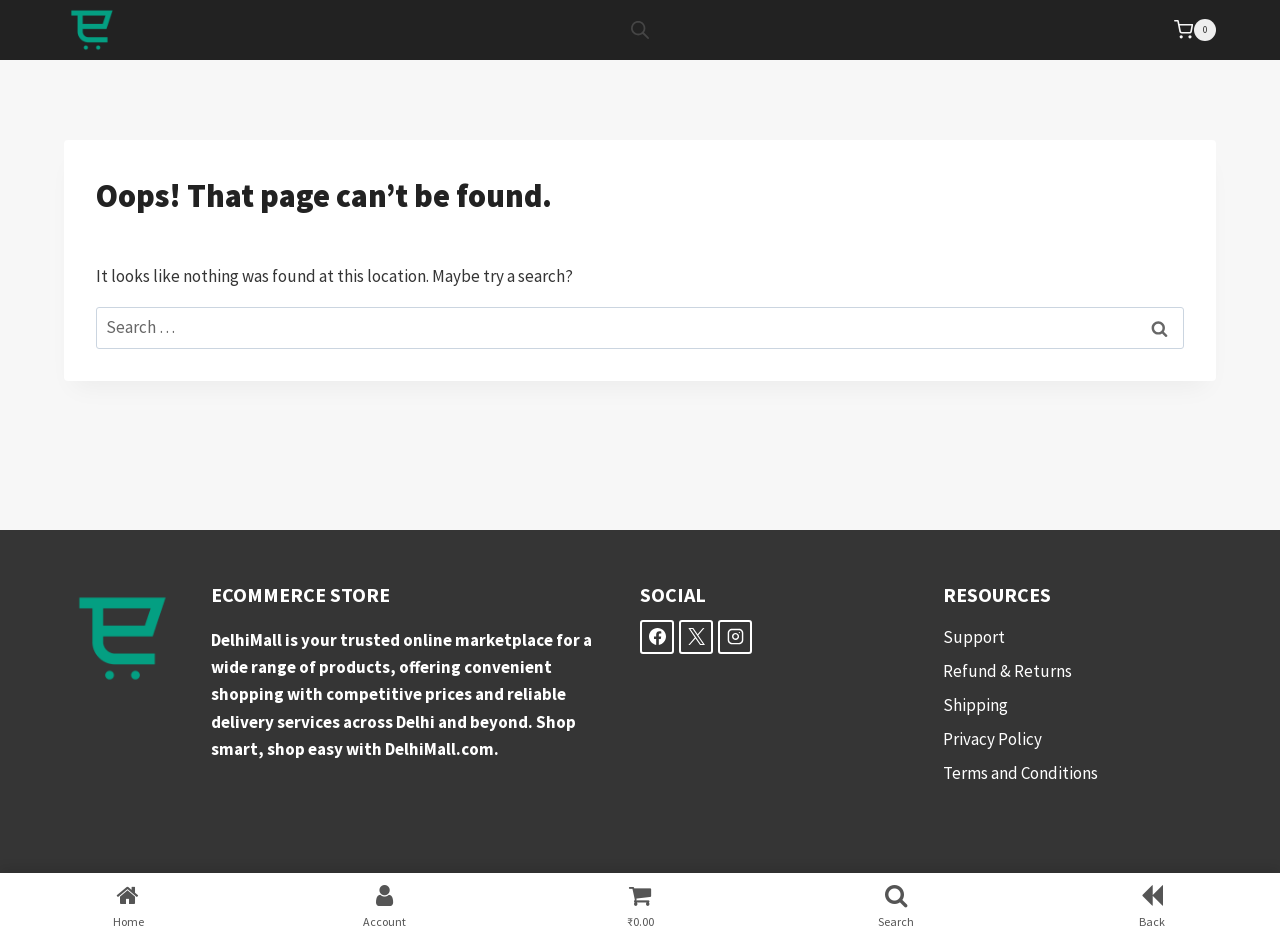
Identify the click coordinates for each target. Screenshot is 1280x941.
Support (974, 637)
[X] (696, 637)
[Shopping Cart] (1195, 30)
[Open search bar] (640, 30)
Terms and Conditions (1020, 773)
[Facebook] (657, 637)
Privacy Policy (992, 739)
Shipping (975, 705)
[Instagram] (735, 637)
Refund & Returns (1007, 671)
